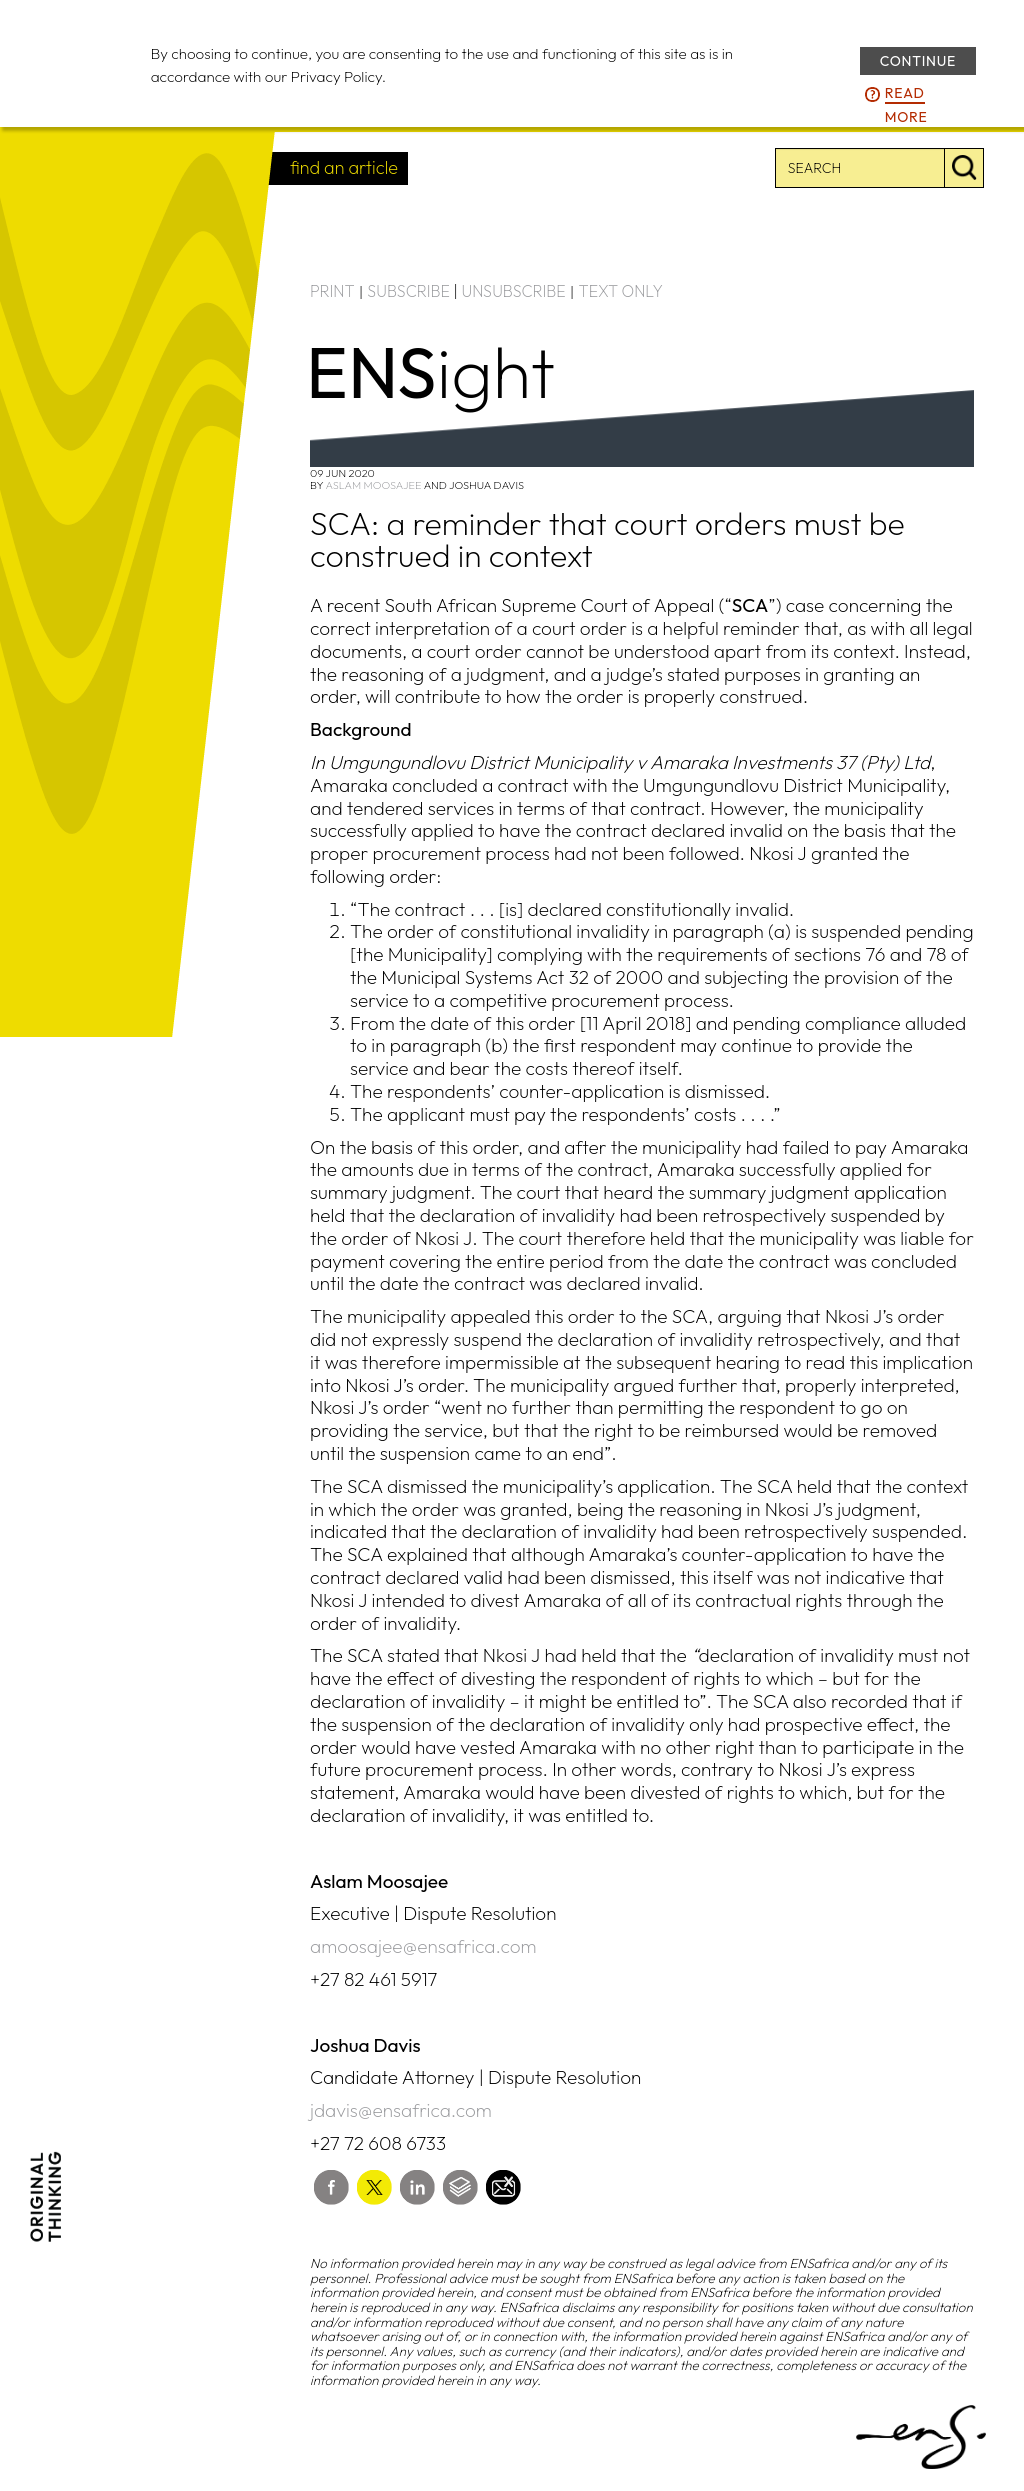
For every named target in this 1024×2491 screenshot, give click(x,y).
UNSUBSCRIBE (514, 291)
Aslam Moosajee (373, 485)
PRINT (332, 291)
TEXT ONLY (620, 291)
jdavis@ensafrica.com (401, 2110)
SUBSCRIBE (408, 291)
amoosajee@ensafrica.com (423, 1946)
